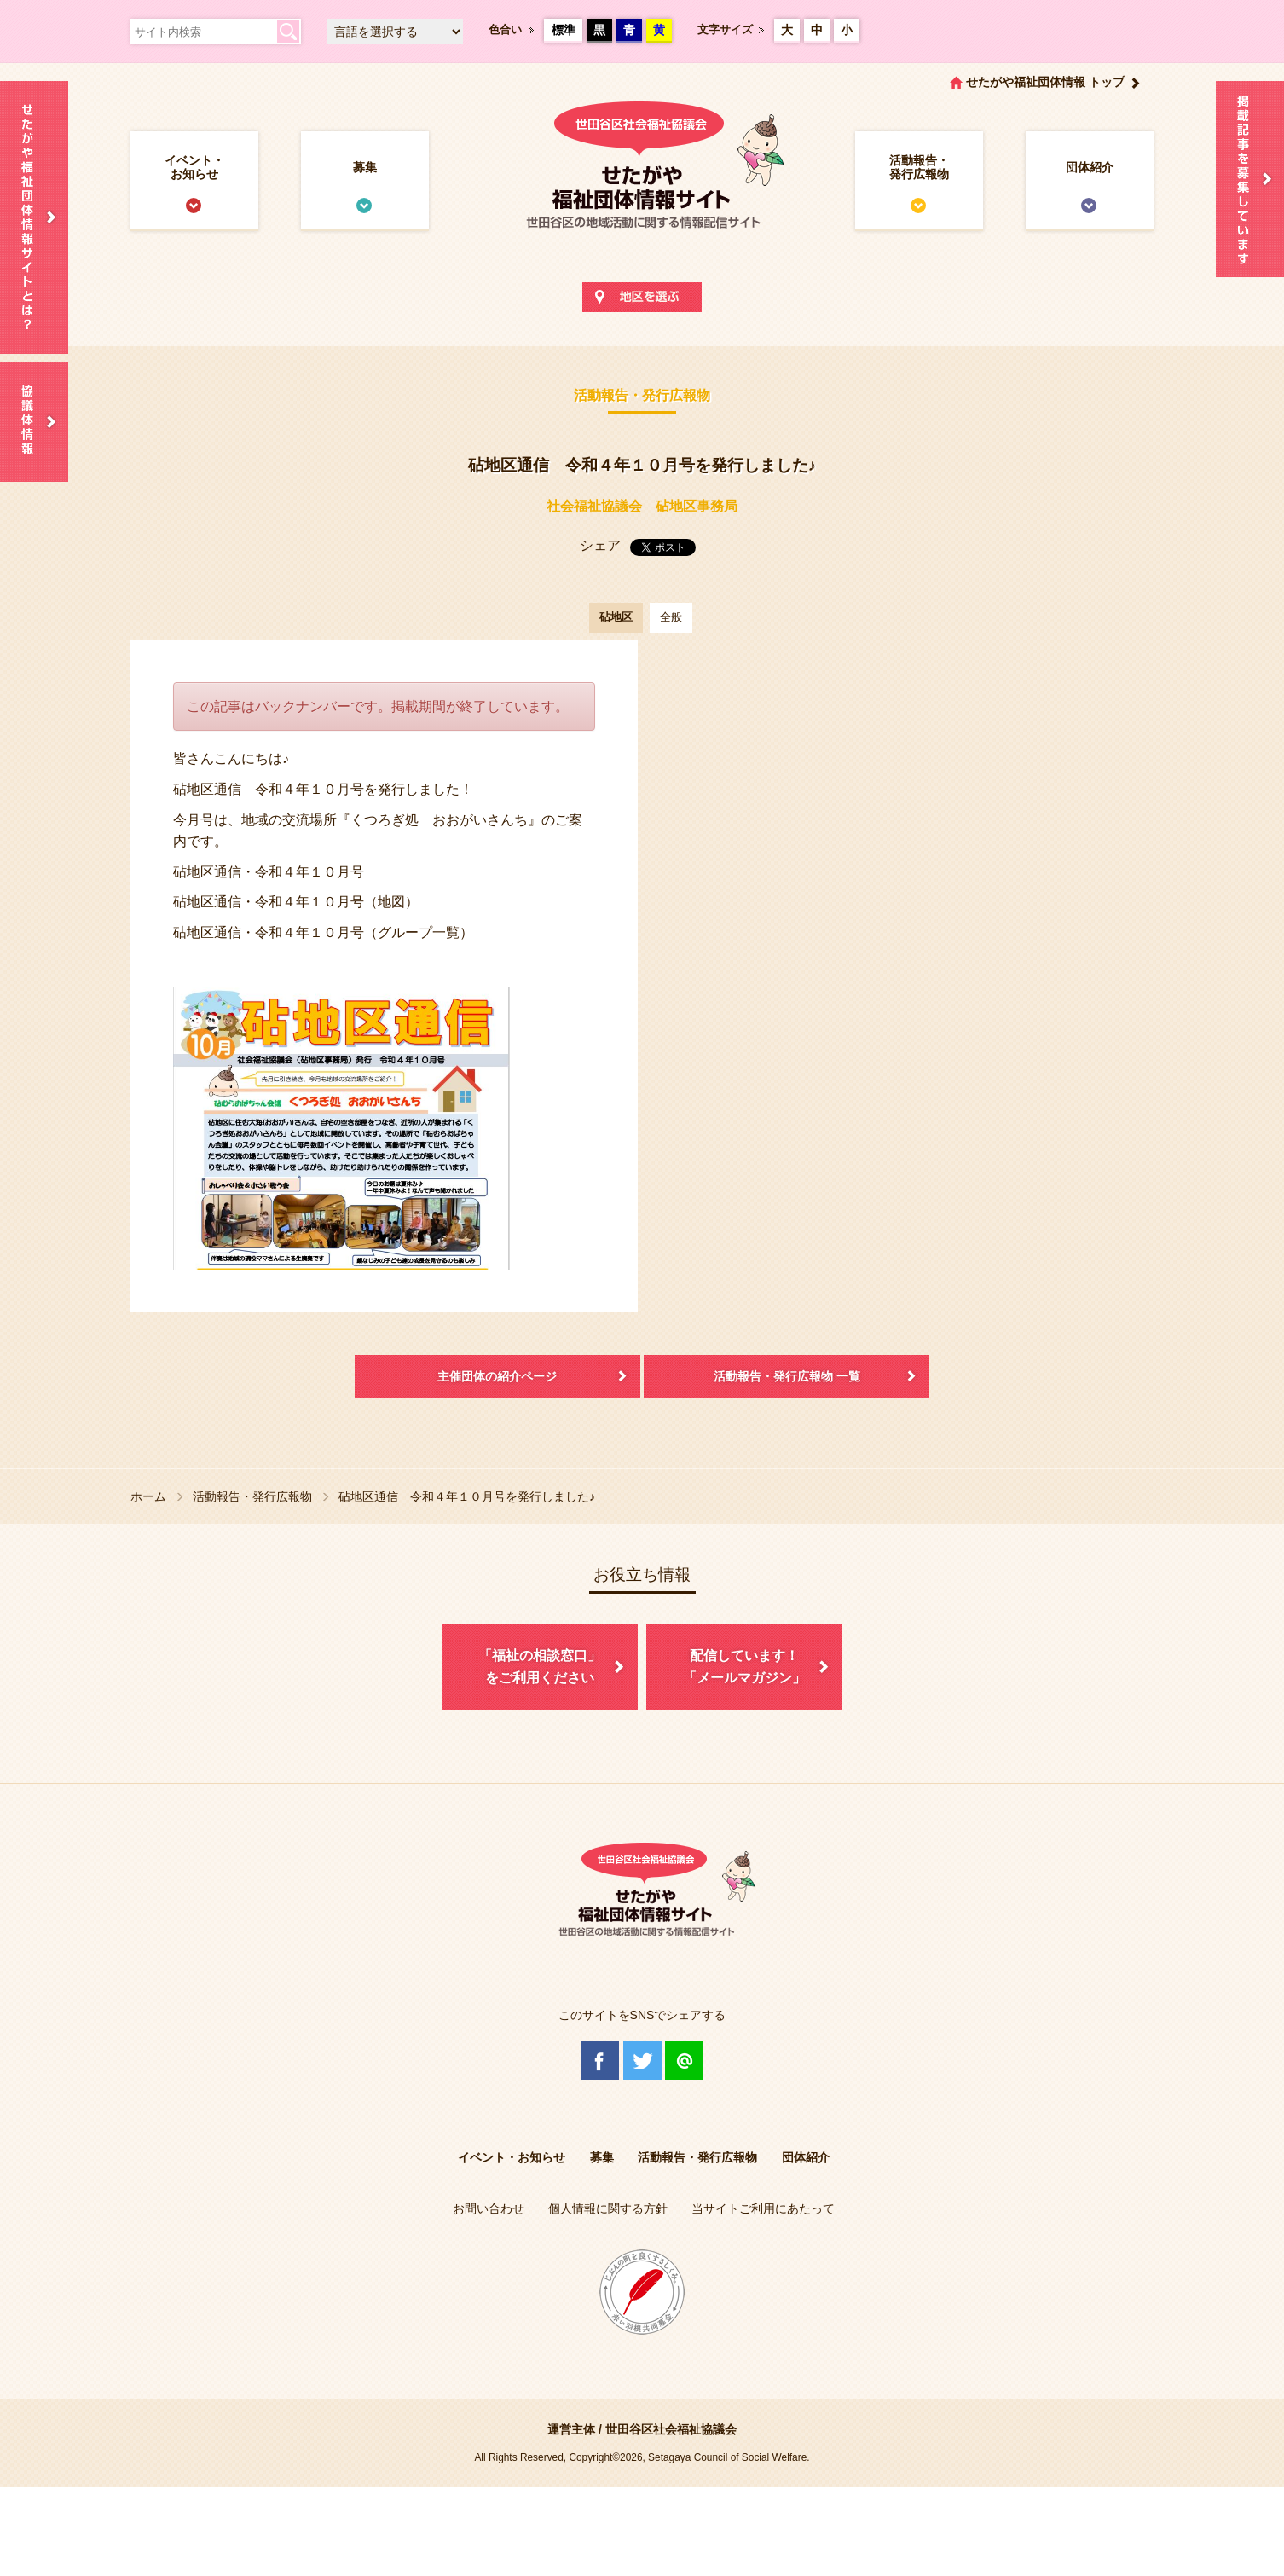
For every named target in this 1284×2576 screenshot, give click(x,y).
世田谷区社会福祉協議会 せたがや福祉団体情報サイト (642, 182)
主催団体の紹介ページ (497, 1376)
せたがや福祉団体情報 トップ (1045, 82)
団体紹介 (1089, 167)
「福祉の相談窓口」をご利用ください (539, 1666)
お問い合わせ (488, 2208)
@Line (684, 2060)
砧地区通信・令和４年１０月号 (268, 872)
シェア (600, 545)
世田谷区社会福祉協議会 (671, 2429)
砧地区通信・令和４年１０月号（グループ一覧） (323, 932)
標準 (563, 30)
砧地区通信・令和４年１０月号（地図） (296, 901)
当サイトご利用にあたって (763, 2208)
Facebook (600, 2060)
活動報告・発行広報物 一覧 (787, 1376)
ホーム (148, 1496)
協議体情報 (34, 422)
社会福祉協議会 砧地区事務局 (642, 506)
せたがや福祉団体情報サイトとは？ (34, 217)
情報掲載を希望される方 (1250, 179)
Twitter (642, 2060)
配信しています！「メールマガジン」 (744, 1666)
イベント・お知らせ (194, 167)
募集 (365, 167)
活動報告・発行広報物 (919, 167)
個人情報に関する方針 (608, 2208)
